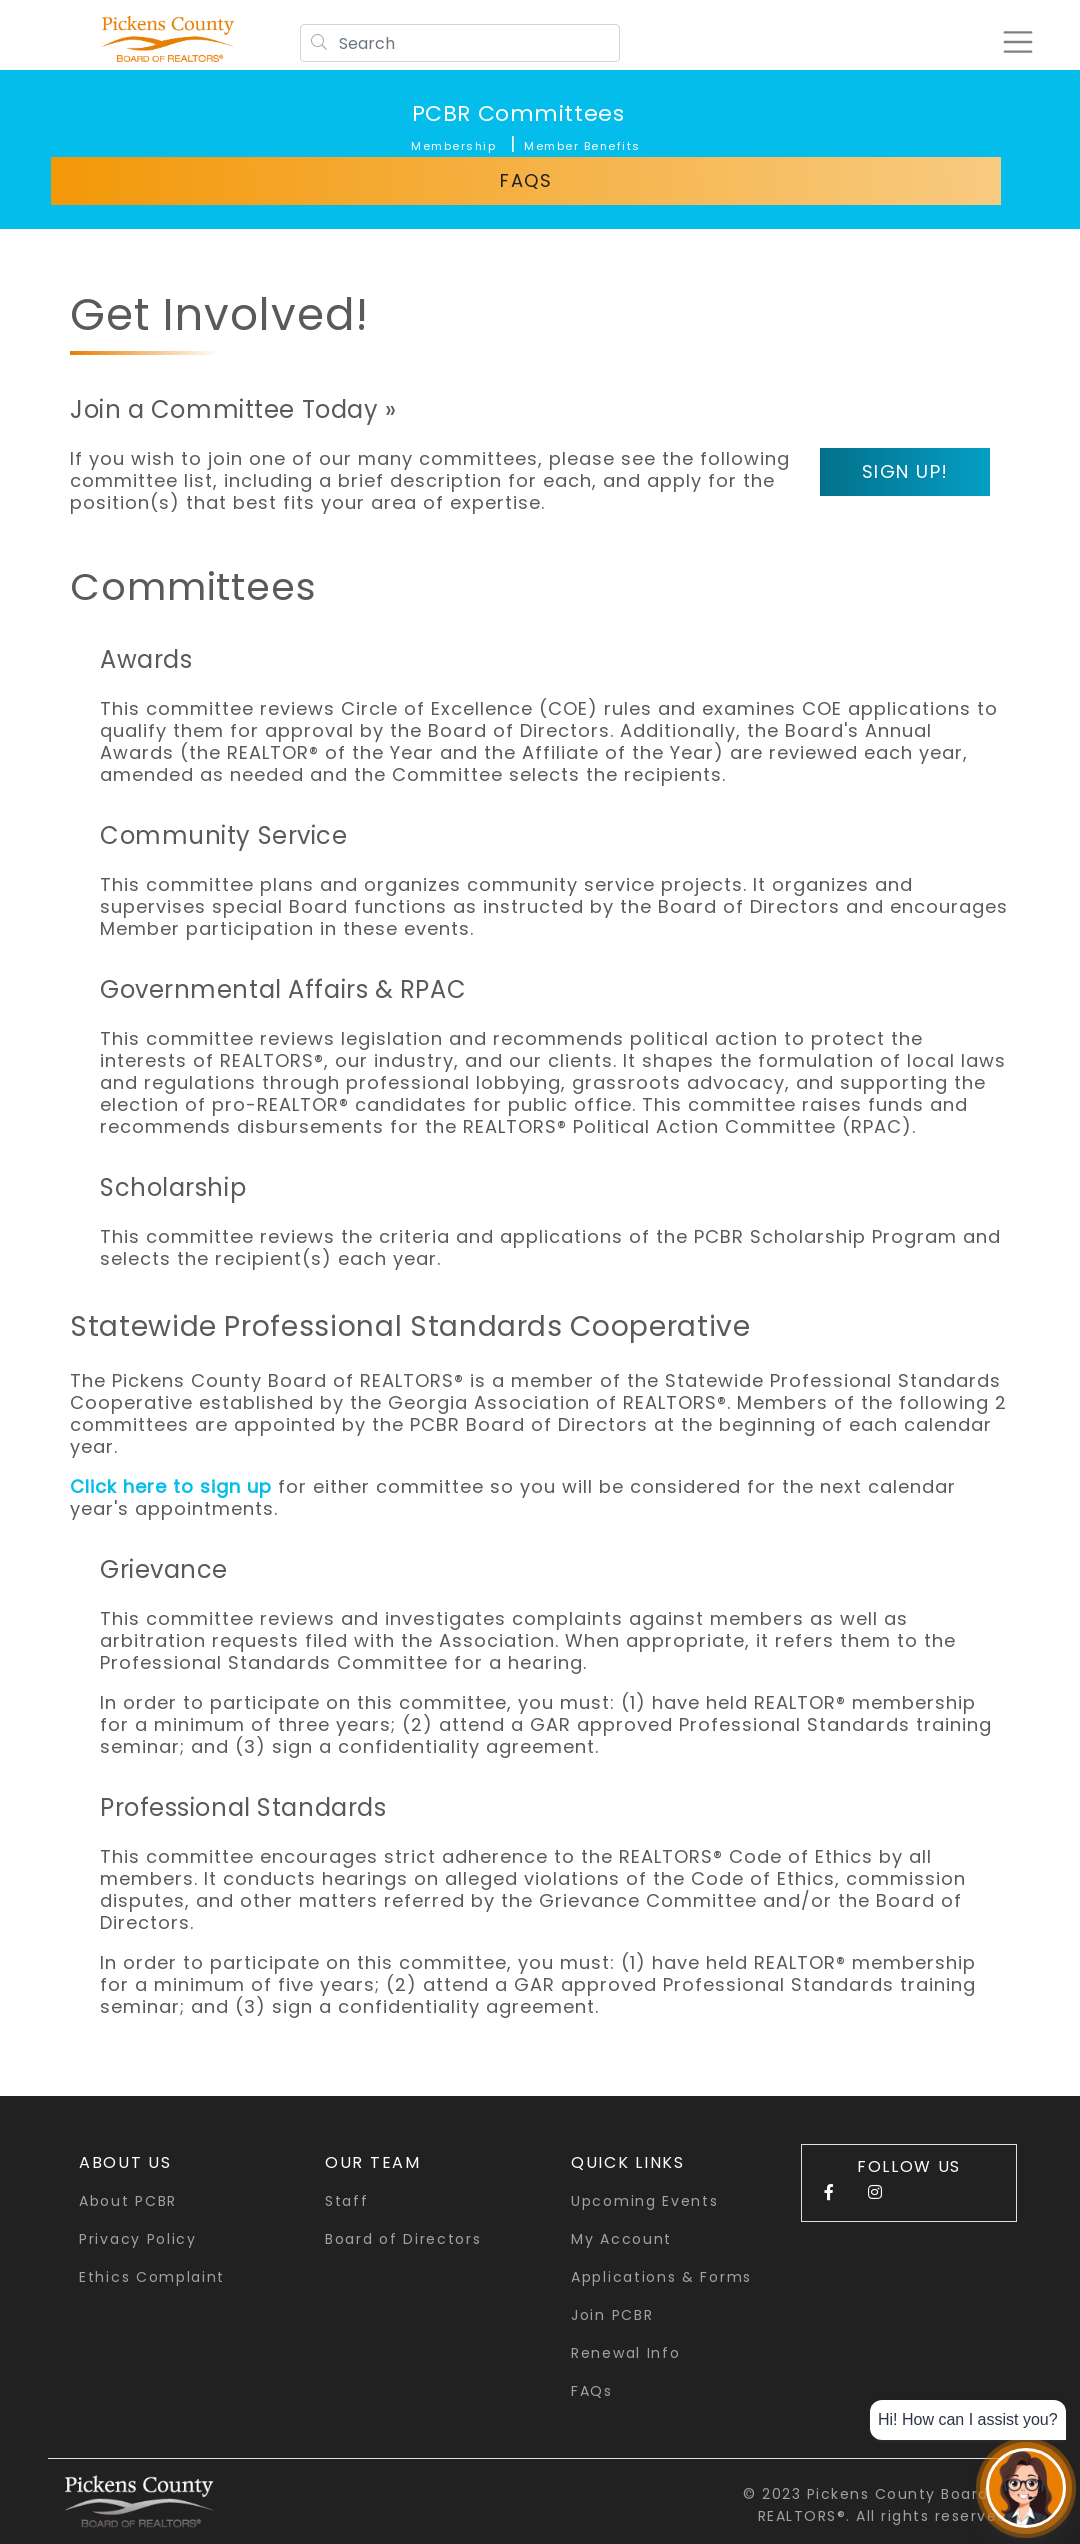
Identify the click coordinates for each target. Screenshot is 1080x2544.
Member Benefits (582, 146)
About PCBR (128, 2201)
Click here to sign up (171, 1486)
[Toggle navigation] (1014, 42)
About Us (125, 2162)
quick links (628, 2162)
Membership (453, 146)
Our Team (373, 2162)
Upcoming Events (645, 2201)
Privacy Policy (138, 2239)
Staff (347, 2201)
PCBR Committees (518, 113)
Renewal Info (625, 2353)
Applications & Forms (661, 2277)
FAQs (526, 180)
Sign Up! (905, 471)
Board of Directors (403, 2239)
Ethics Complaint (152, 2277)
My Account (621, 2239)
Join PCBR (612, 2315)
